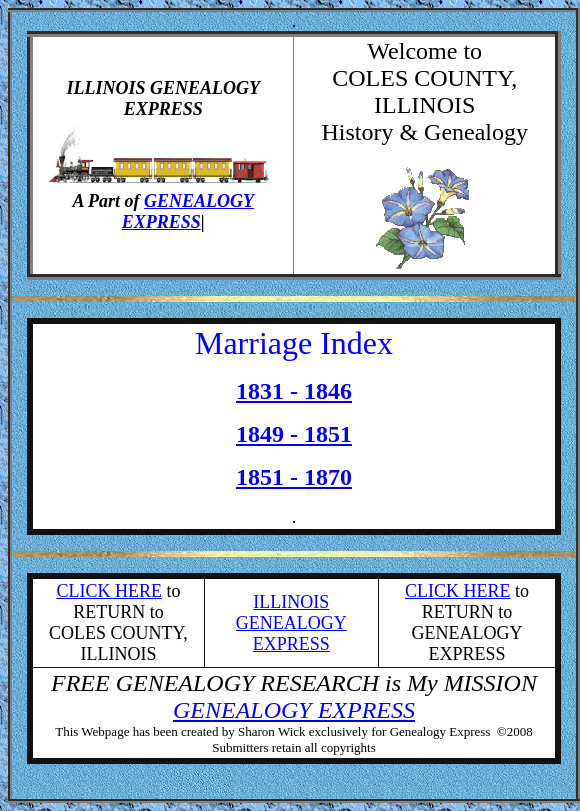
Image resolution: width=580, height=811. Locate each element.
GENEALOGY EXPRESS (188, 211)
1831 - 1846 (294, 391)
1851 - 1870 (294, 477)
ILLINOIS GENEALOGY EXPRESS (291, 623)
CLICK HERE (109, 591)
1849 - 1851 (294, 434)
